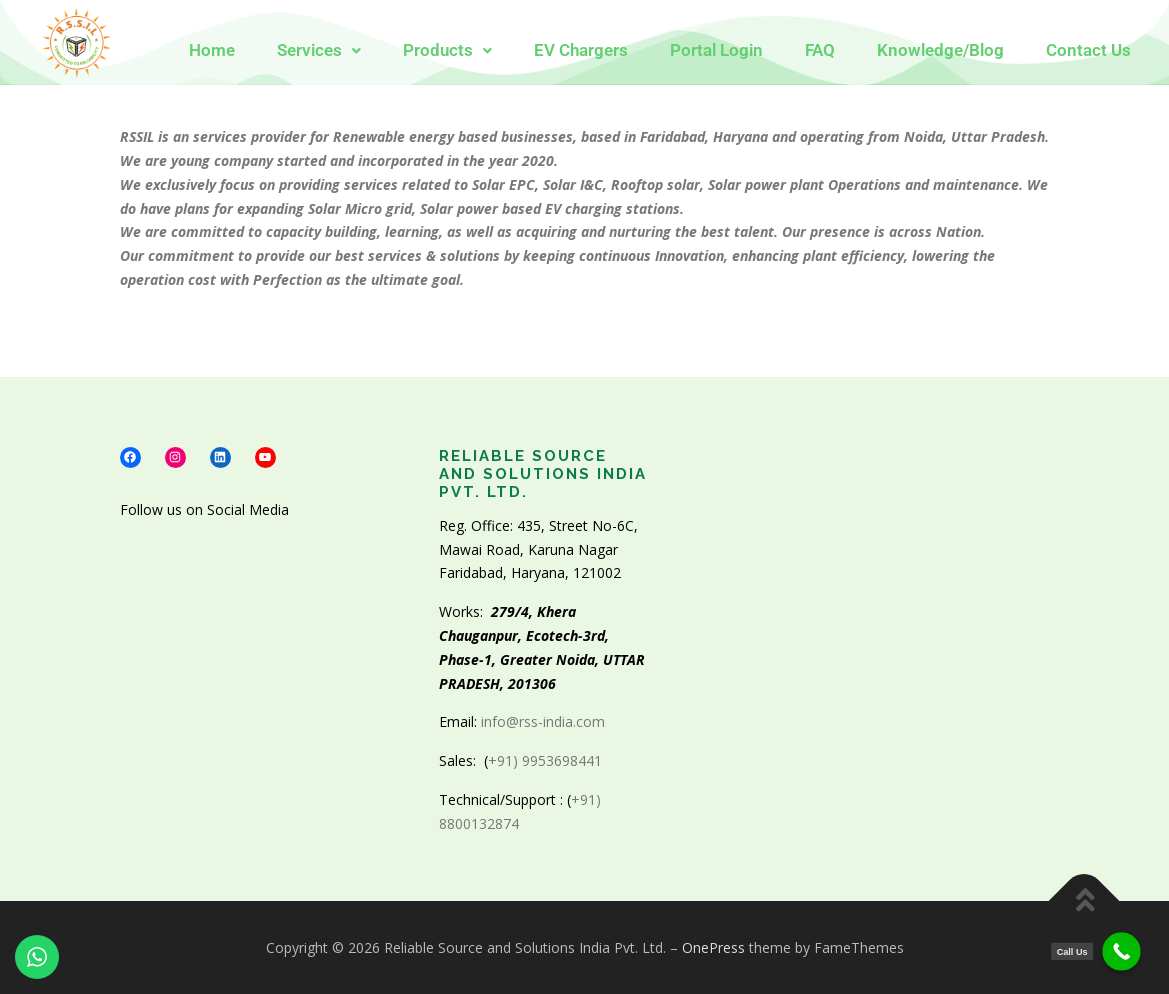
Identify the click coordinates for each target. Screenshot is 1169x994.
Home (212, 50)
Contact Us (1088, 50)
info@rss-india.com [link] (543, 721)
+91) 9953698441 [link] (547, 760)
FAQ (820, 50)
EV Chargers (581, 50)
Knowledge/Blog (940, 50)
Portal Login (716, 50)
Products (447, 50)
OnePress (713, 947)
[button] (319, 50)
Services (319, 50)
